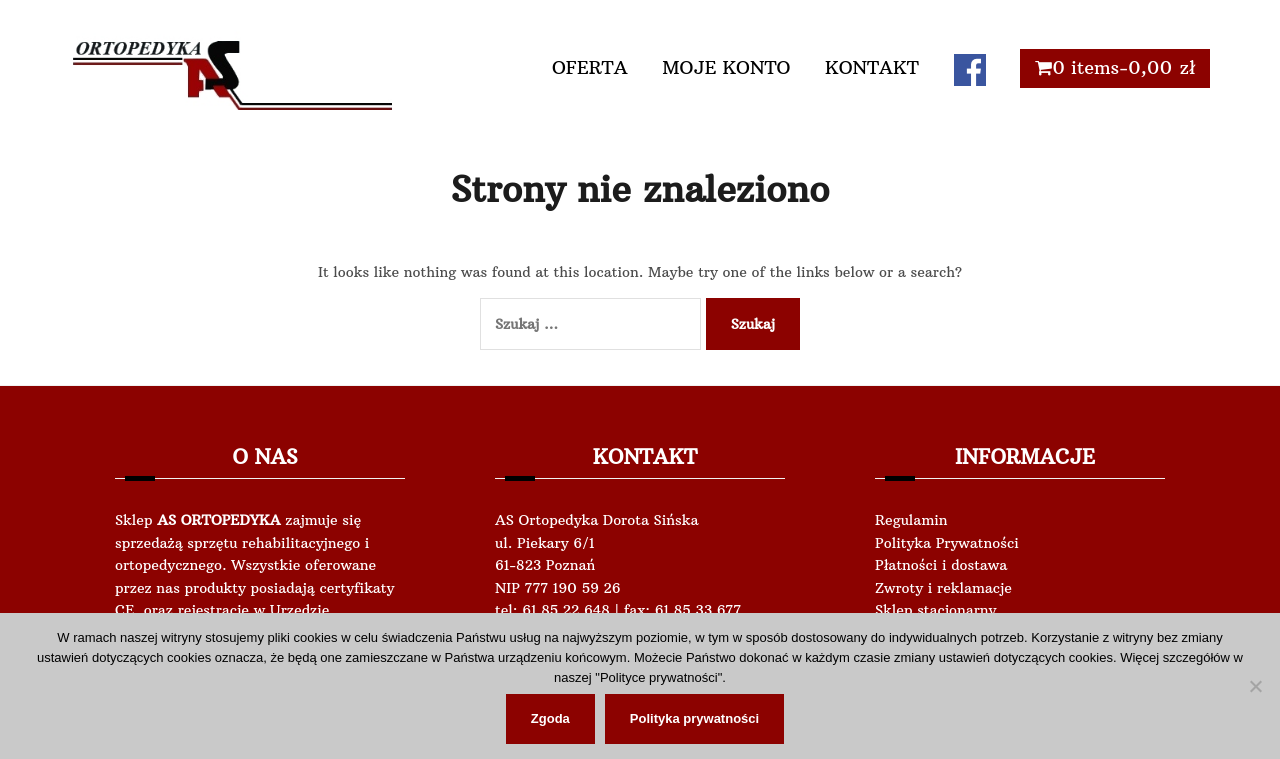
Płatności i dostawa (941, 565)
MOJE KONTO (726, 67)
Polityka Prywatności (947, 543)
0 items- (1123, 67)
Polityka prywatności (694, 718)
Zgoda (550, 718)
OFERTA (590, 67)
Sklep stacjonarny (935, 610)
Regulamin (911, 520)
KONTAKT (872, 67)
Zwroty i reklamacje (943, 588)
